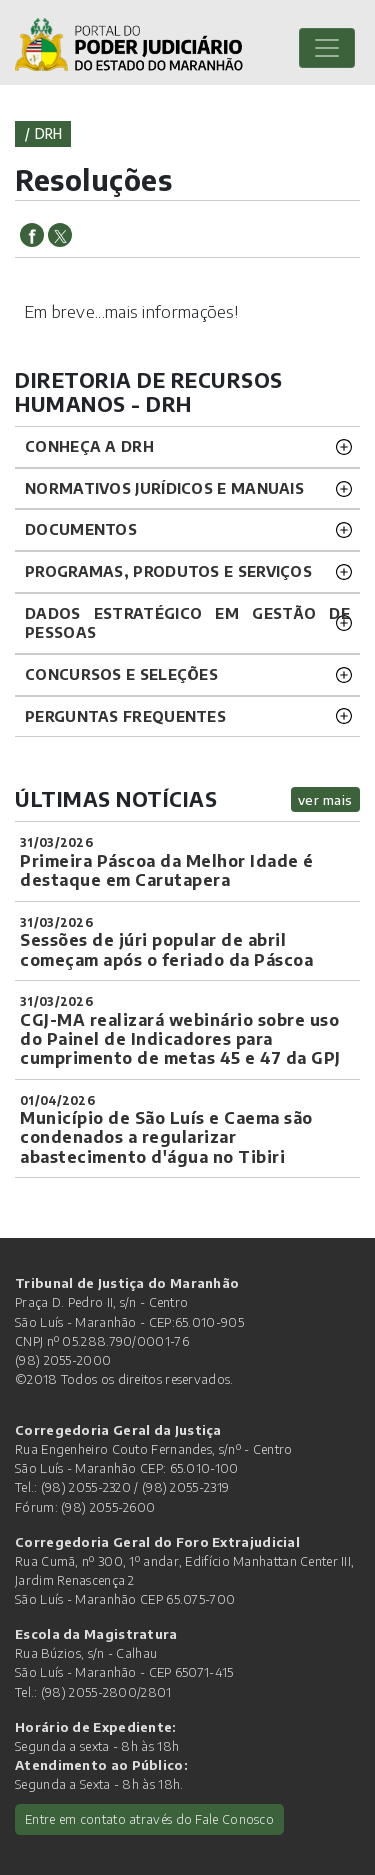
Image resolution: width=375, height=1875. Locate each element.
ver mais (325, 799)
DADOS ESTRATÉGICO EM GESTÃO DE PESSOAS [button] (187, 623)
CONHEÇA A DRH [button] (89, 446)
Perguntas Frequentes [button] (125, 716)
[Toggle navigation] (327, 48)
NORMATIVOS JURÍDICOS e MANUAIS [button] (164, 488)
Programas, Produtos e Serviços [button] (168, 571)
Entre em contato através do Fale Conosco (149, 1819)
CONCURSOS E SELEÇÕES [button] (121, 674)
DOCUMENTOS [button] (81, 529)
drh (49, 133)
